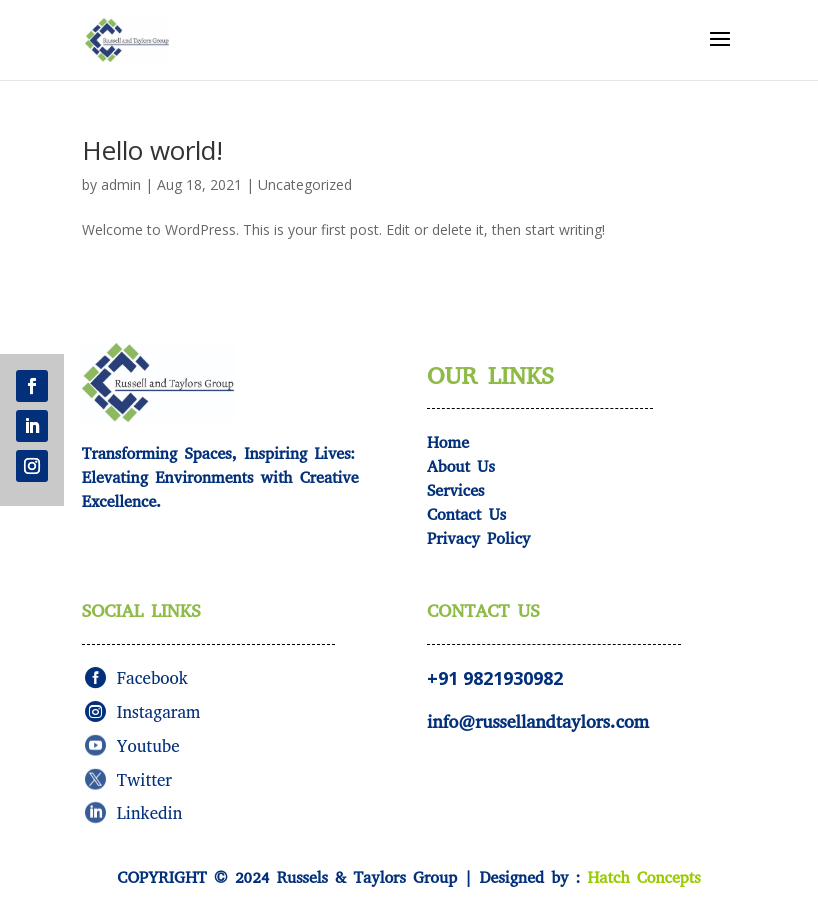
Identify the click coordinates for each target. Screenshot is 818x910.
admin (121, 184)
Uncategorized (305, 184)
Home (448, 442)
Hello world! (152, 150)
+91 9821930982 (495, 678)
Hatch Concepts (643, 877)
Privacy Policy (479, 538)
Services (455, 490)
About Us (461, 466)
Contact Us (466, 514)
